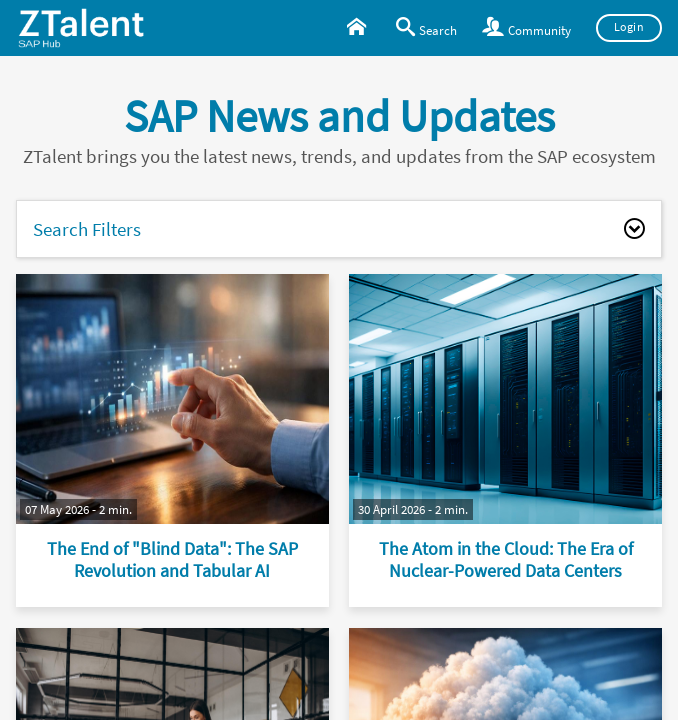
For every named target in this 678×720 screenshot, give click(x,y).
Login (629, 27)
